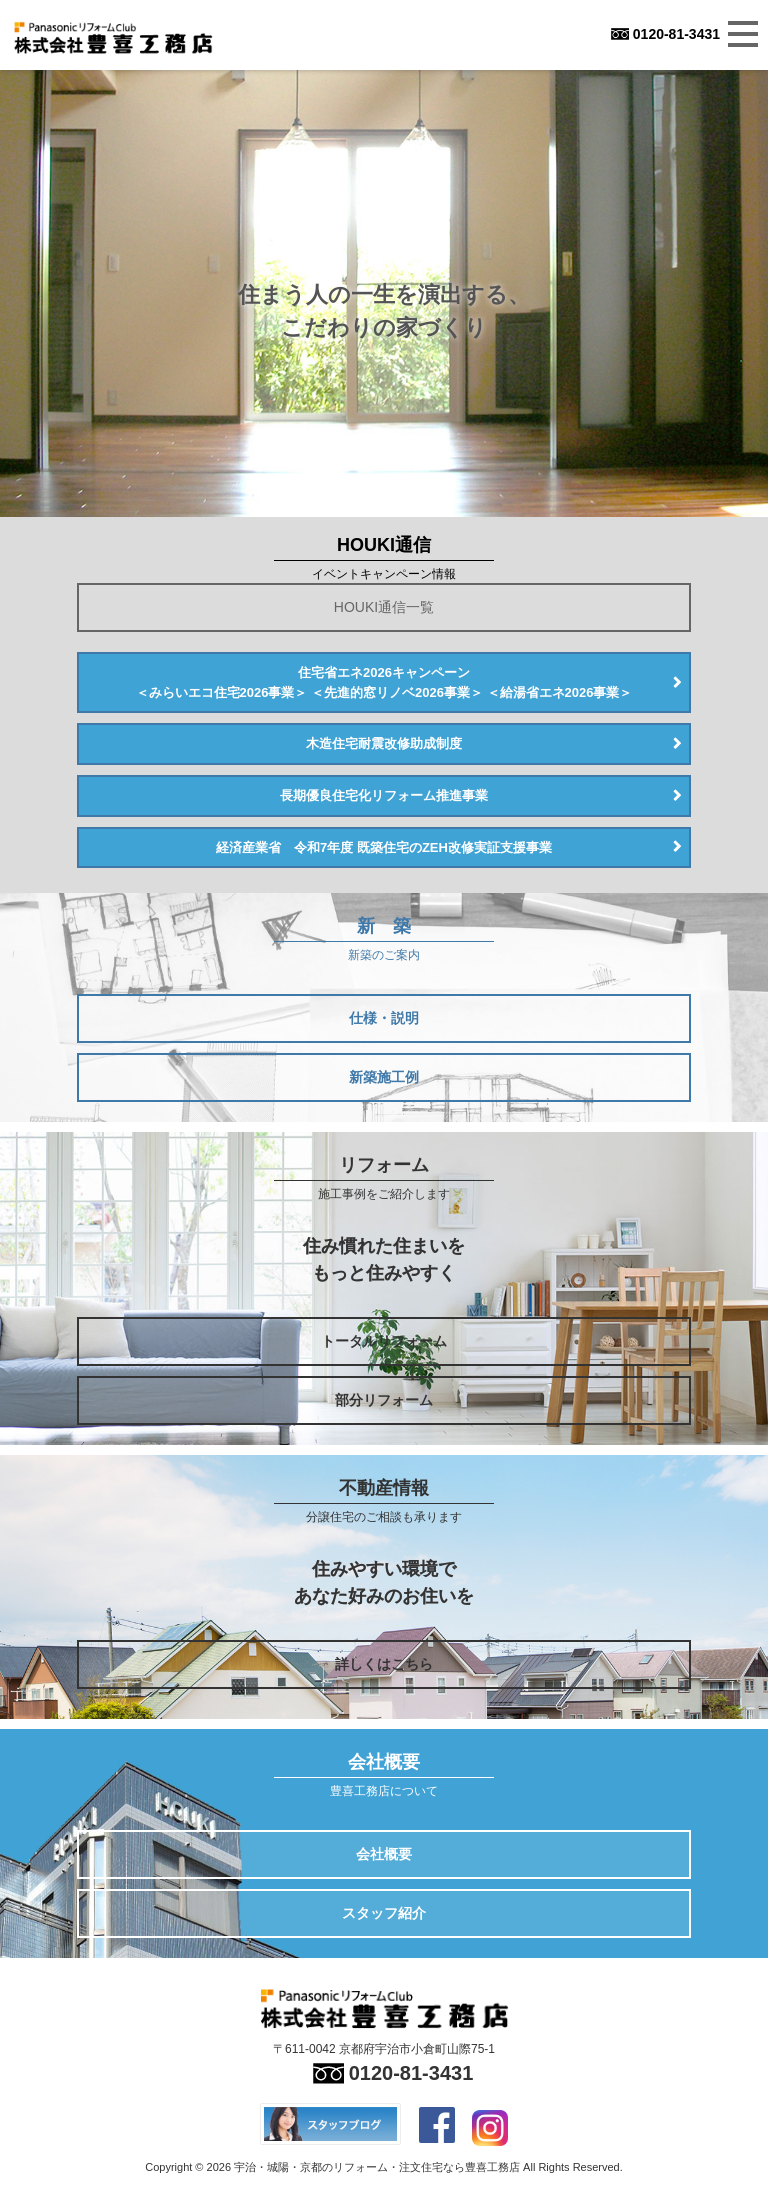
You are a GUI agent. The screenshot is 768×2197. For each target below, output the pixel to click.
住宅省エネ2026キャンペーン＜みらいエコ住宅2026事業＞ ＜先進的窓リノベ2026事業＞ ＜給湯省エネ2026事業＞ (384, 682)
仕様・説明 (384, 1018)
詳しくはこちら (384, 1664)
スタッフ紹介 (384, 1913)
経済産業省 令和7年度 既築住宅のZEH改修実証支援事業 (384, 847)
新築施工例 (384, 1077)
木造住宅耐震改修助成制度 (384, 743)
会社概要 (384, 1854)
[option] (384, 293)
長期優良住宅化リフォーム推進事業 (384, 795)
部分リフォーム (384, 1400)
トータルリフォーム (384, 1341)
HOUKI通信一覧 (384, 607)
